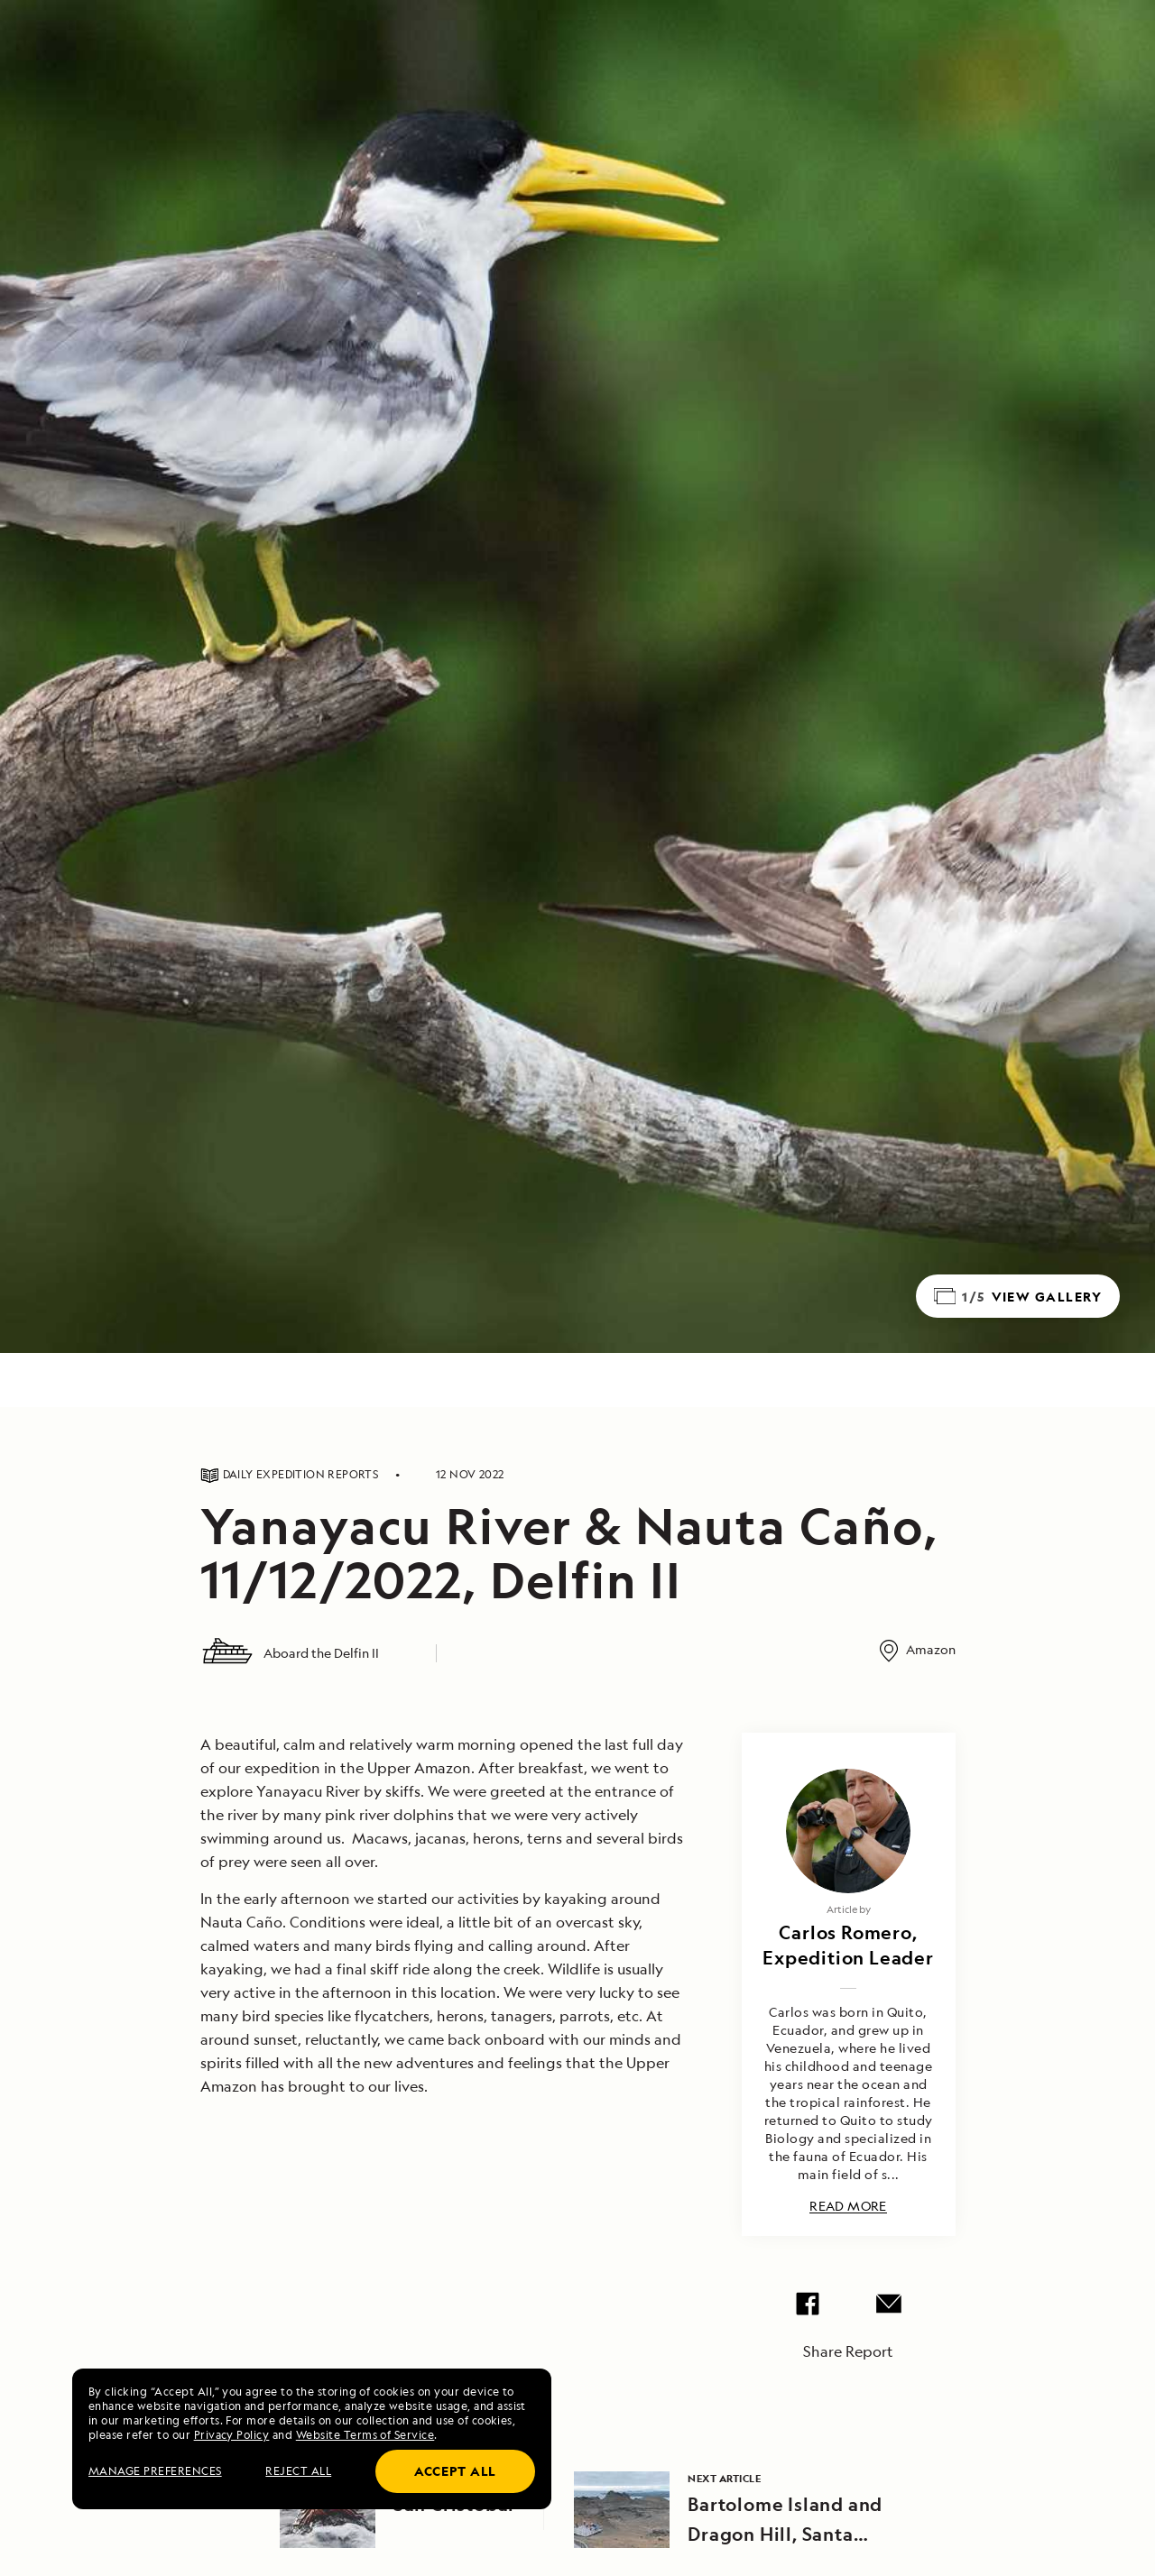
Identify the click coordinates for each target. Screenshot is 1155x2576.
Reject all (298, 2471)
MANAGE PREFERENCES (155, 2471)
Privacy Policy (232, 2435)
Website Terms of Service (365, 2435)
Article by (849, 1909)
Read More (848, 2206)
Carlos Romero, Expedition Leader (848, 1945)
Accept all (455, 2470)
